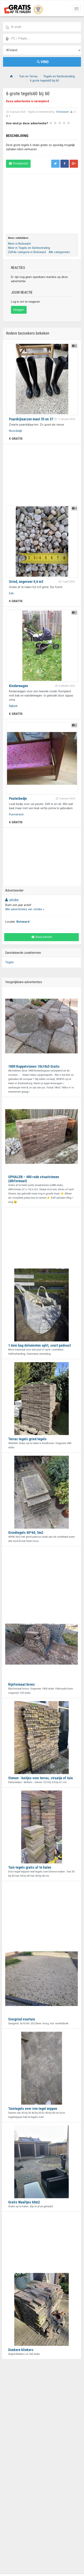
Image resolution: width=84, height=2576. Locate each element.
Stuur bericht (41, 937)
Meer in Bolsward (19, 243)
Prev (11, 130)
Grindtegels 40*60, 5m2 (25, 1532)
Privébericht (18, 163)
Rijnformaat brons (21, 1684)
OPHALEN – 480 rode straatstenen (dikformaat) (33, 1179)
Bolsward (63, 111)
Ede (11, 593)
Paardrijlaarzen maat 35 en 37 (31, 419)
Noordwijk (15, 431)
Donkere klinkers (20, 2350)
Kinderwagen (18, 686)
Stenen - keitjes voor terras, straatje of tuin (40, 1778)
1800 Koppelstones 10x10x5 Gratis (34, 1066)
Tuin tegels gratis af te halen (29, 1867)
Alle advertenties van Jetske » (24, 909)
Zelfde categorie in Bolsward (27, 252)
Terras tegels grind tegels (27, 1439)
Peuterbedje (18, 798)
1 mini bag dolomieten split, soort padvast (39, 1345)
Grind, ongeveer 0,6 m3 (26, 581)
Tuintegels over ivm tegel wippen (32, 2108)
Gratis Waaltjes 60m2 (24, 2202)
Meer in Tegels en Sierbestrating (29, 248)
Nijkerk (13, 706)
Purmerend (16, 814)
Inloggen (18, 309)
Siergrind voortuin (21, 2019)
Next (55, 130)
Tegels (9, 962)
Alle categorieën (59, 252)
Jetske (12, 900)
